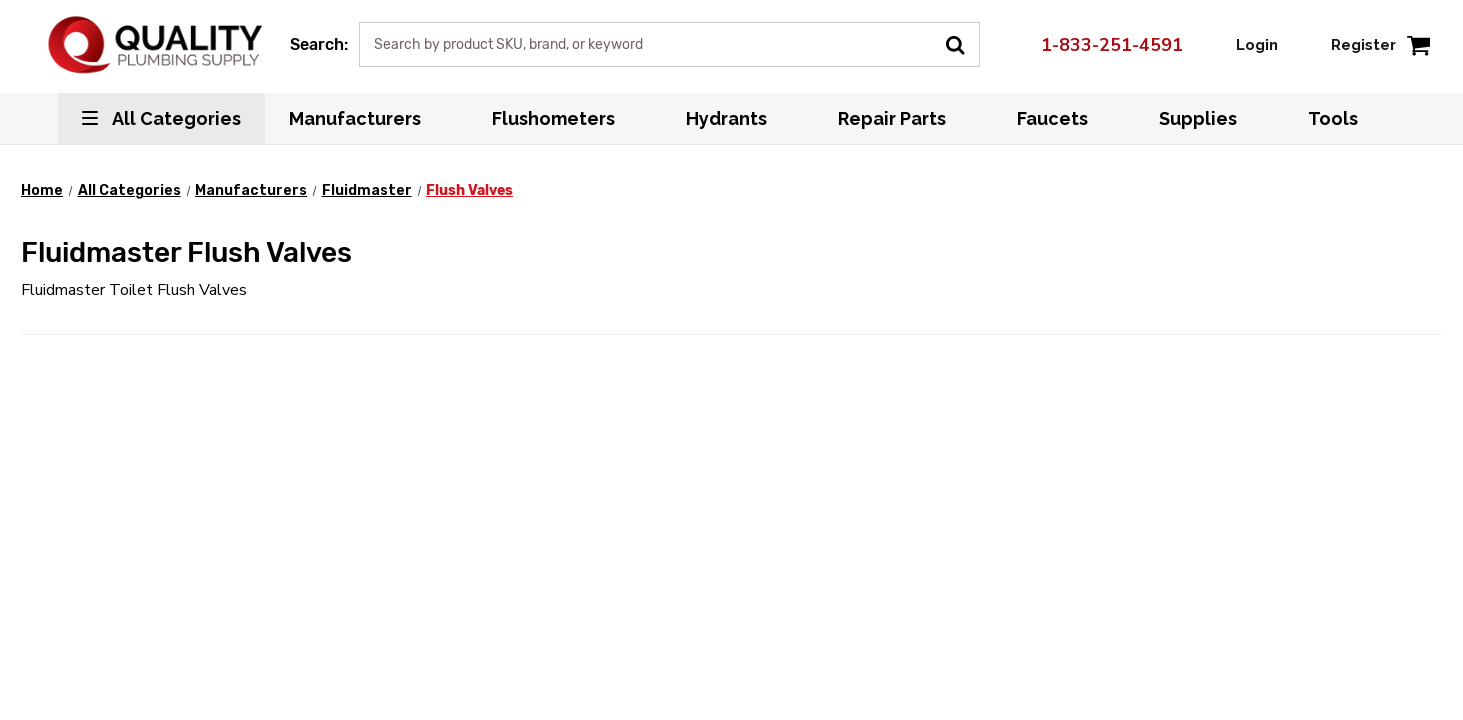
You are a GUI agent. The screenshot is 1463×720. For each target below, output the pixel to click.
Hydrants (738, 118)
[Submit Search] (962, 43)
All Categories (161, 118)
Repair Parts (903, 118)
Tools (1344, 118)
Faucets (1064, 118)
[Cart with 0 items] (1418, 44)
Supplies (1209, 118)
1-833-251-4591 (1100, 45)
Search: (319, 44)
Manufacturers (366, 118)
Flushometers (565, 118)
